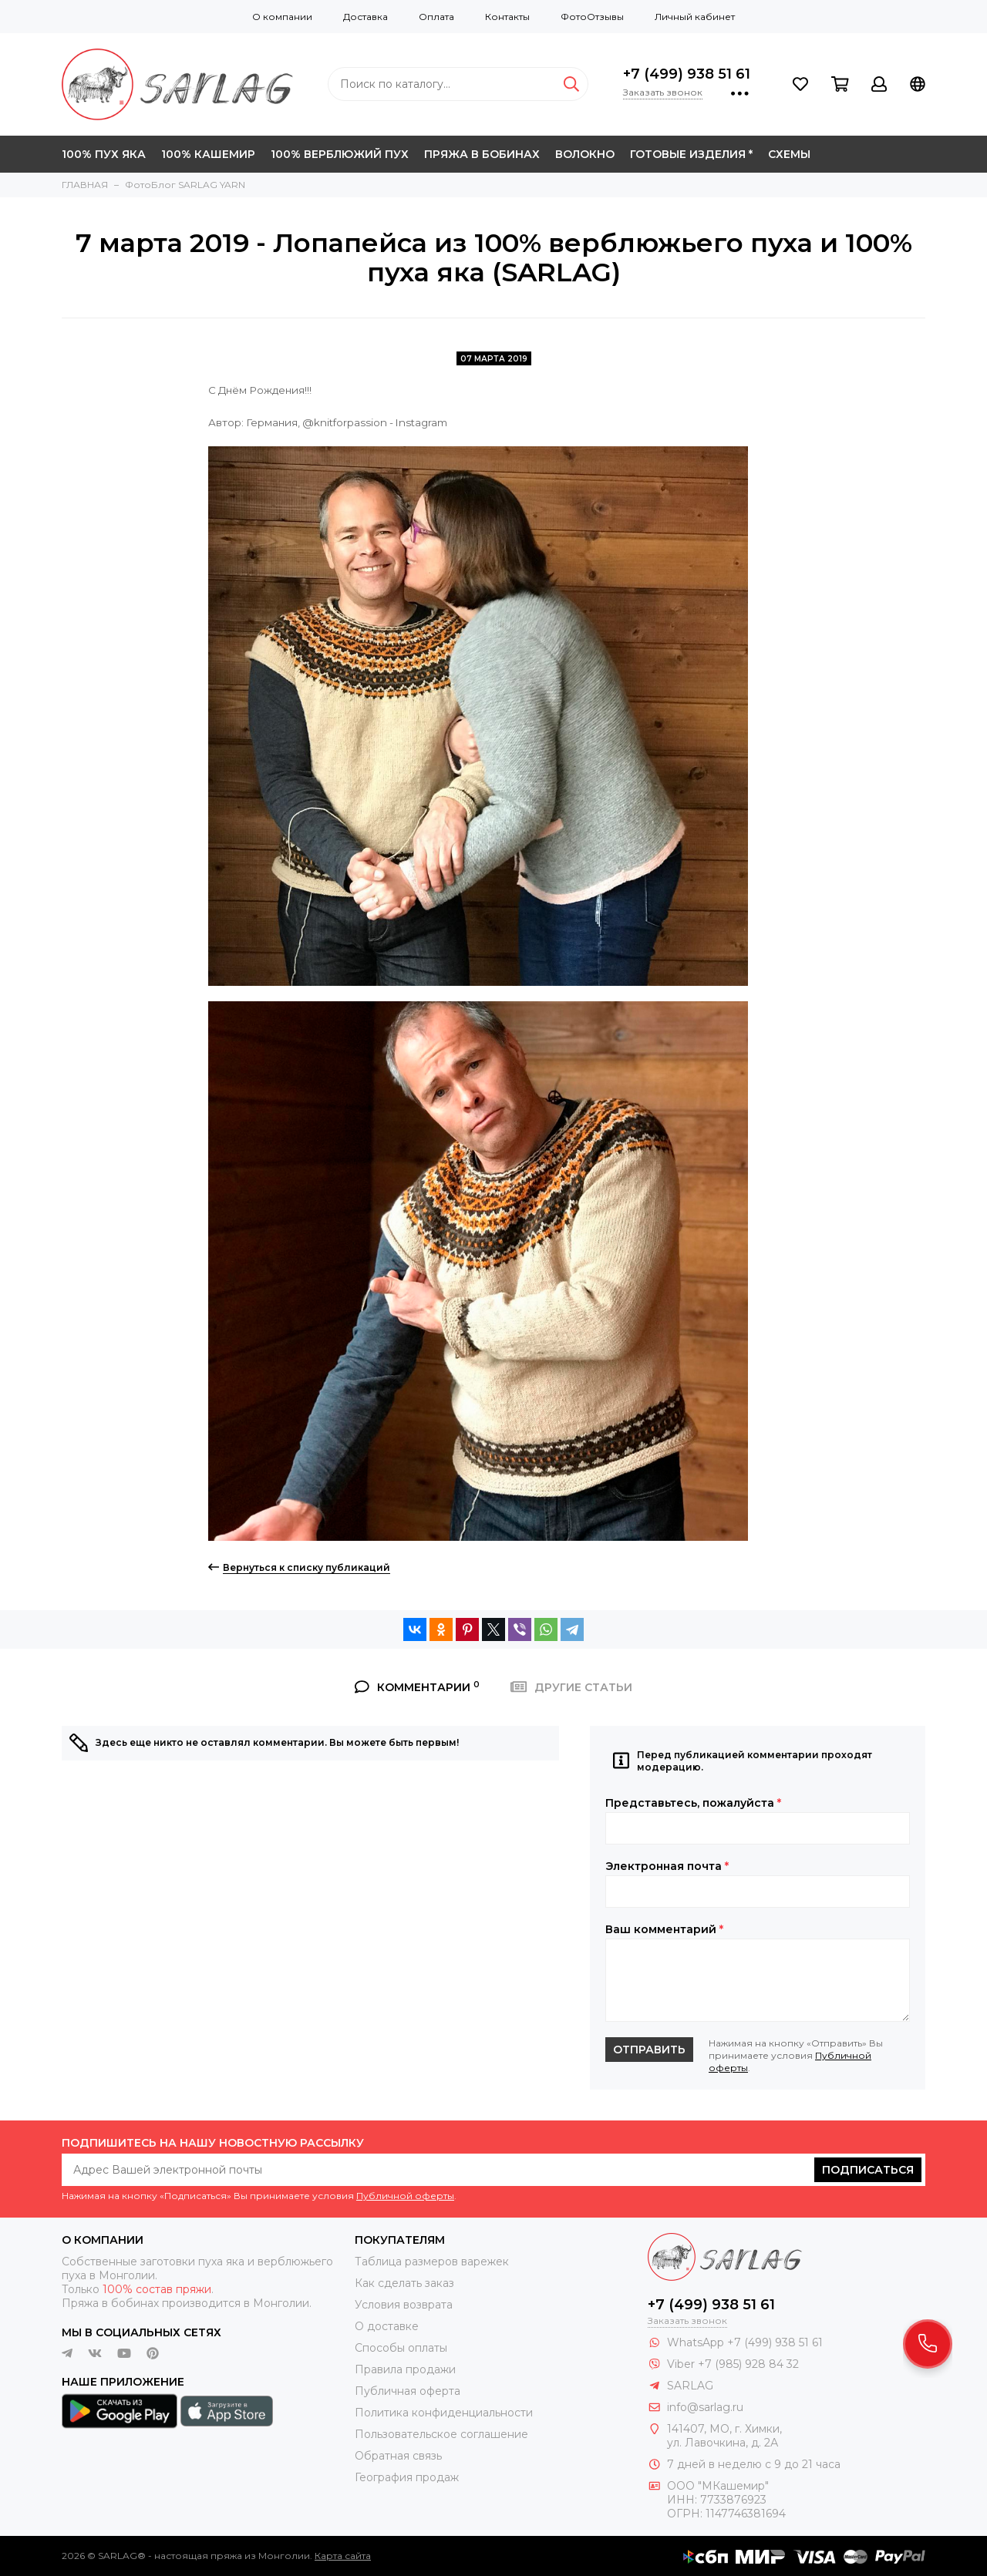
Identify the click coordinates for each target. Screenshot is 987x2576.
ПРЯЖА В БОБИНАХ (482, 154)
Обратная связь (398, 2456)
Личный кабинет (695, 16)
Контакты (507, 16)
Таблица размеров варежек (432, 2261)
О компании (282, 16)
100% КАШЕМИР (208, 154)
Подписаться (868, 2170)
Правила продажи (405, 2369)
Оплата (436, 16)
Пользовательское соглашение (441, 2434)
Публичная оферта (407, 2391)
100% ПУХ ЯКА (104, 154)
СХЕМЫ (789, 154)
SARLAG (690, 2386)
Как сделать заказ (404, 2283)
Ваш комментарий (664, 1929)
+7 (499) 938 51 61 (686, 74)
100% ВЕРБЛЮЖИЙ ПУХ (340, 154)
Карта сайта (343, 2555)
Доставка (365, 16)
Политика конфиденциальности (444, 2413)
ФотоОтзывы (592, 16)
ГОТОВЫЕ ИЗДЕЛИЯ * (691, 154)
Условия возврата (404, 2305)
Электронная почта (667, 1866)
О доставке (387, 2326)
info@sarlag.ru (705, 2407)
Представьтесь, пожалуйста (693, 1803)
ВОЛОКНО (585, 154)
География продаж (407, 2477)
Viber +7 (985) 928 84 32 (733, 2364)
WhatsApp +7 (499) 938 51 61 (745, 2342)
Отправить (649, 2049)
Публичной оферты (405, 2195)
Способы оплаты (401, 2348)
